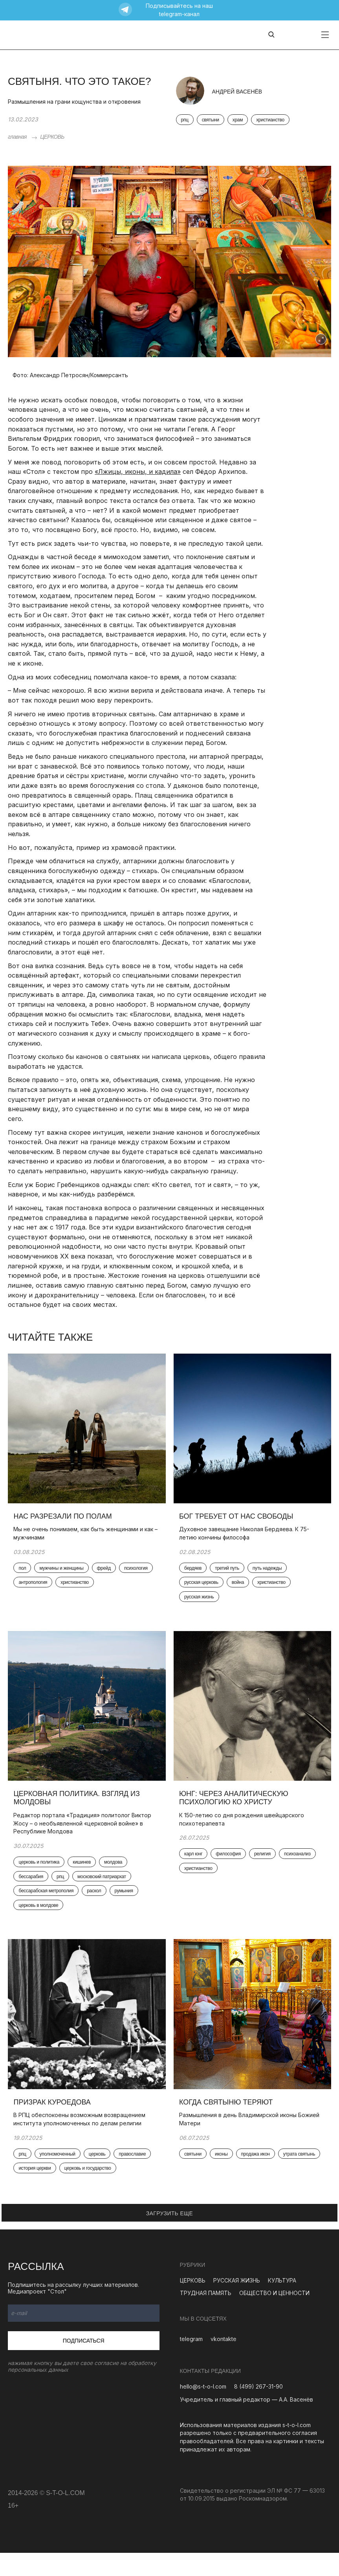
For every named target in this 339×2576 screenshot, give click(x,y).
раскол (96, 1906)
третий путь (229, 1575)
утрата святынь (203, 2191)
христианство (270, 120)
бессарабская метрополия (48, 1906)
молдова (115, 1876)
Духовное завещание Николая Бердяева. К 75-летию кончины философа (246, 1539)
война (240, 1590)
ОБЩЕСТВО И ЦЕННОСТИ (274, 2316)
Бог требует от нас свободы (238, 1523)
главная (17, 137)
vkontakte (223, 2362)
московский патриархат (104, 1891)
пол (24, 1575)
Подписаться (83, 2364)
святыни (210, 120)
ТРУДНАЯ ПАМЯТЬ (205, 2316)
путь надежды (269, 1575)
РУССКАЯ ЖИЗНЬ (236, 2304)
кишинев (84, 1876)
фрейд (106, 1575)
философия (230, 1868)
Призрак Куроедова (54, 2124)
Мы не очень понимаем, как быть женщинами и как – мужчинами (86, 1539)
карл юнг (196, 1868)
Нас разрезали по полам (65, 1523)
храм (238, 120)
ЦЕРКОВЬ (52, 137)
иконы (223, 2177)
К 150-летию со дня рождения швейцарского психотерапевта (243, 1833)
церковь (99, 2177)
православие (134, 2177)
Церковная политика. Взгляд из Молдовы (79, 1812)
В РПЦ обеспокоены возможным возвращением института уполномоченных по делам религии (82, 2141)
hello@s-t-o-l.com (203, 2410)
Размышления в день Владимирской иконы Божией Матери (251, 2141)
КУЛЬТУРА (282, 2304)
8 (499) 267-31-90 (258, 2410)
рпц (185, 120)
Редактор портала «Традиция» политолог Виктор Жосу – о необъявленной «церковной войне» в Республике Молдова (85, 1837)
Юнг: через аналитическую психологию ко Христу (236, 1812)
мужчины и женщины (64, 1575)
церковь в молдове (40, 1921)
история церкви (37, 2191)
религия (264, 1868)
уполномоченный (59, 2177)
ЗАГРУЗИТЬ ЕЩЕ (169, 2237)
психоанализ (299, 1868)
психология (32, 1590)
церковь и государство (89, 2191)
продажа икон (257, 2177)
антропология (72, 1590)
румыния (126, 1906)
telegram (191, 2362)
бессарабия (33, 1891)
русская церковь (204, 1590)
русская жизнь (201, 1604)
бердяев (195, 1575)
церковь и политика (41, 1876)
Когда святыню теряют (228, 2124)
